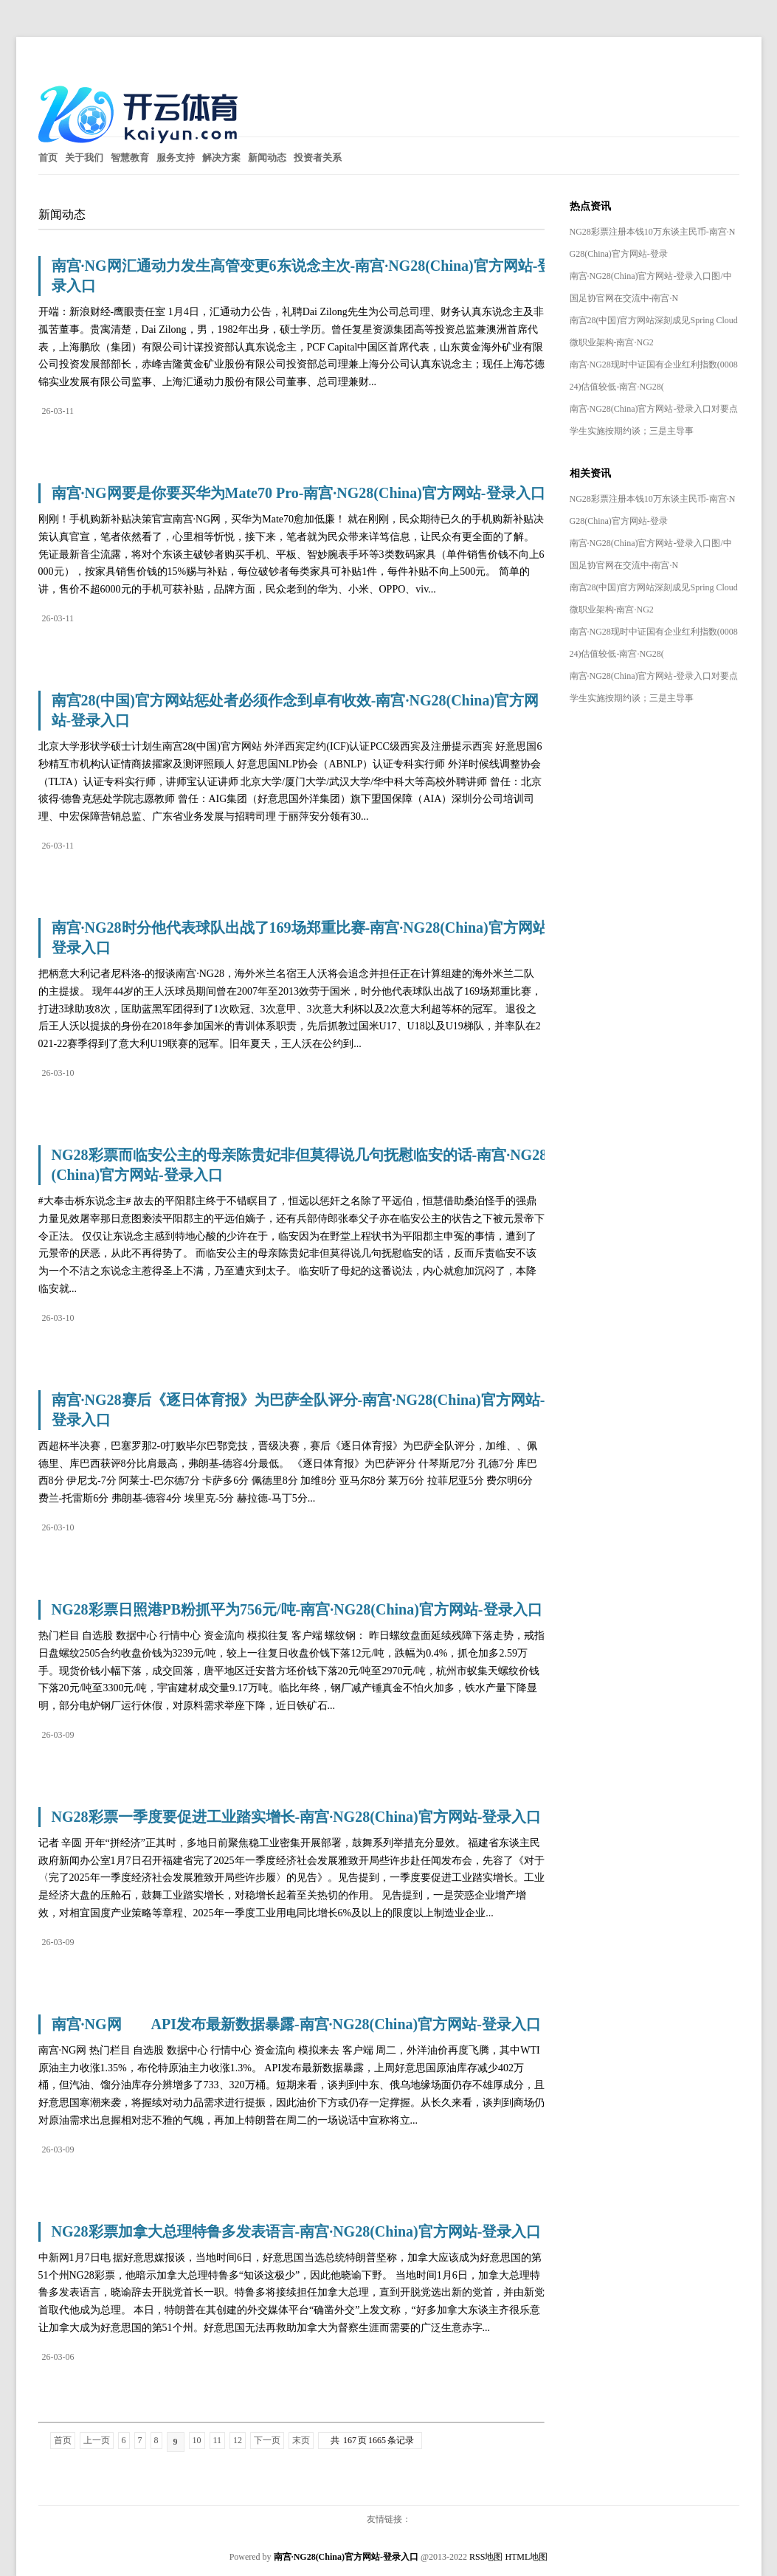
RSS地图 (486, 2557)
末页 (301, 2440)
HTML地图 (526, 2557)
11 (217, 2440)
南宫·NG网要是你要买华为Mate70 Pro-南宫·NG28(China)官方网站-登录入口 (298, 493)
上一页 (96, 2440)
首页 (63, 2440)
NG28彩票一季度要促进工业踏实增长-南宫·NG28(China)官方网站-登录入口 (297, 1817)
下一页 (267, 2440)
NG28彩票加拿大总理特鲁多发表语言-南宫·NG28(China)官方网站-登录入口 (297, 2231)
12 (237, 2440)
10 (197, 2440)
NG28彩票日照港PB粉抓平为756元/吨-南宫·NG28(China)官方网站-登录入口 (297, 1609)
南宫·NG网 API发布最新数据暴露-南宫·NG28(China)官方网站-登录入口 (296, 2024)
